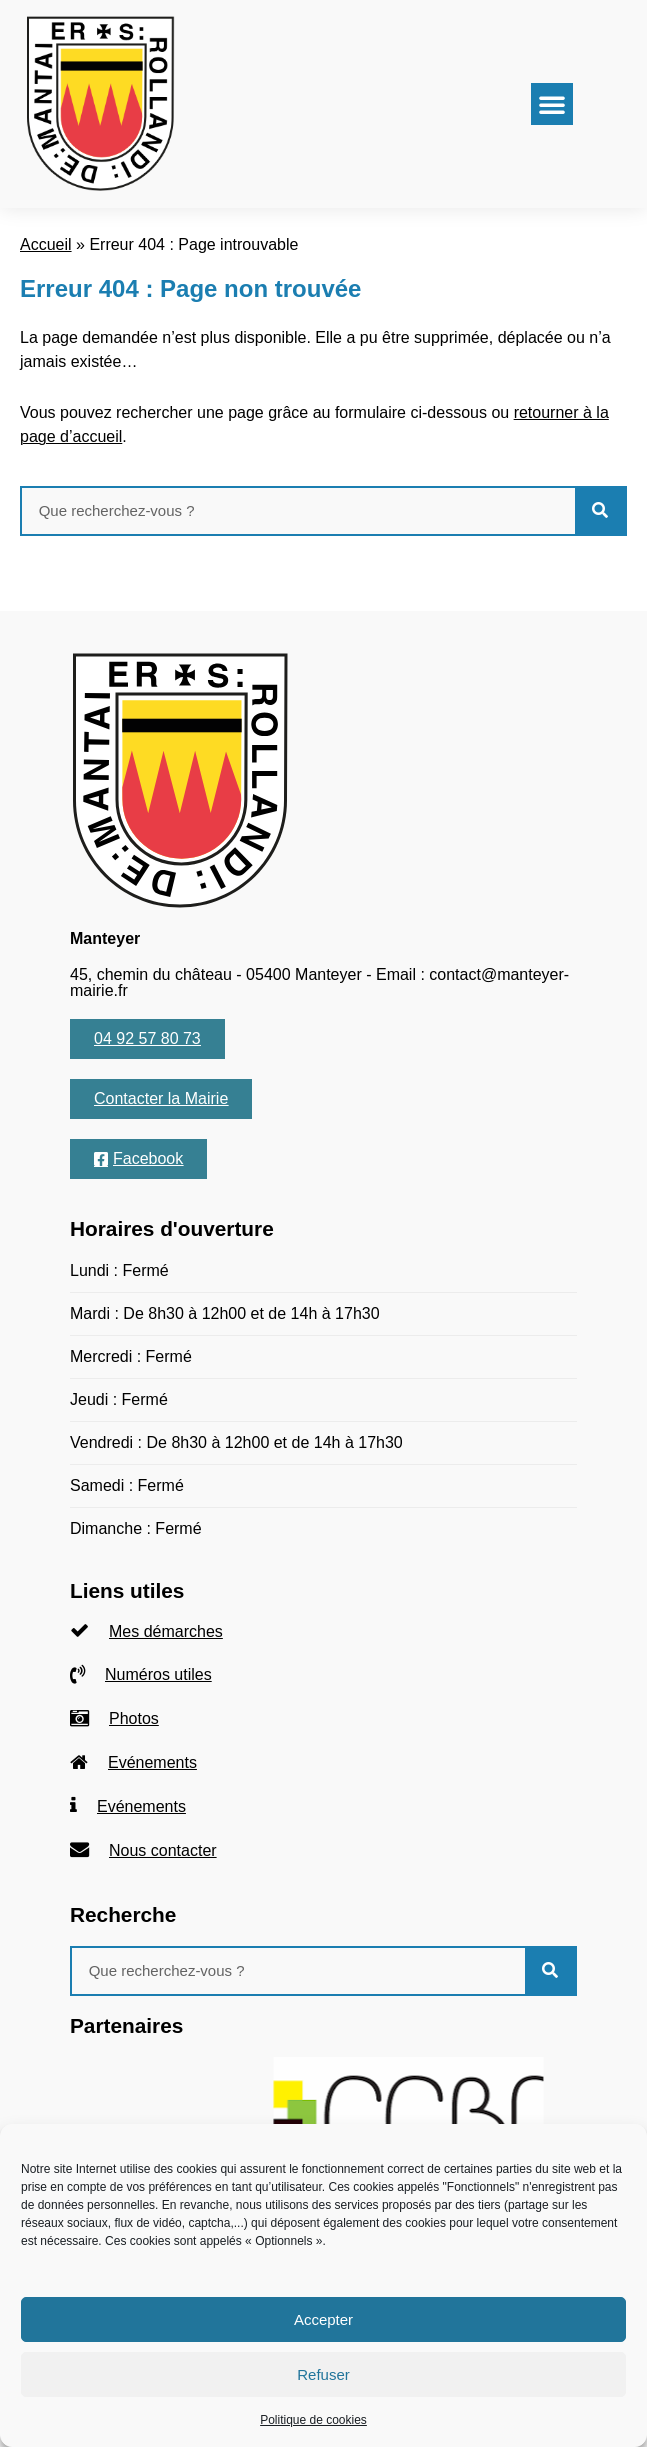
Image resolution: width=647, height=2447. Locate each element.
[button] (552, 104)
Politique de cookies (313, 2420)
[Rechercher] (600, 511)
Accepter (323, 2319)
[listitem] (323, 1631)
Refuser (323, 2374)
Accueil (46, 244)
